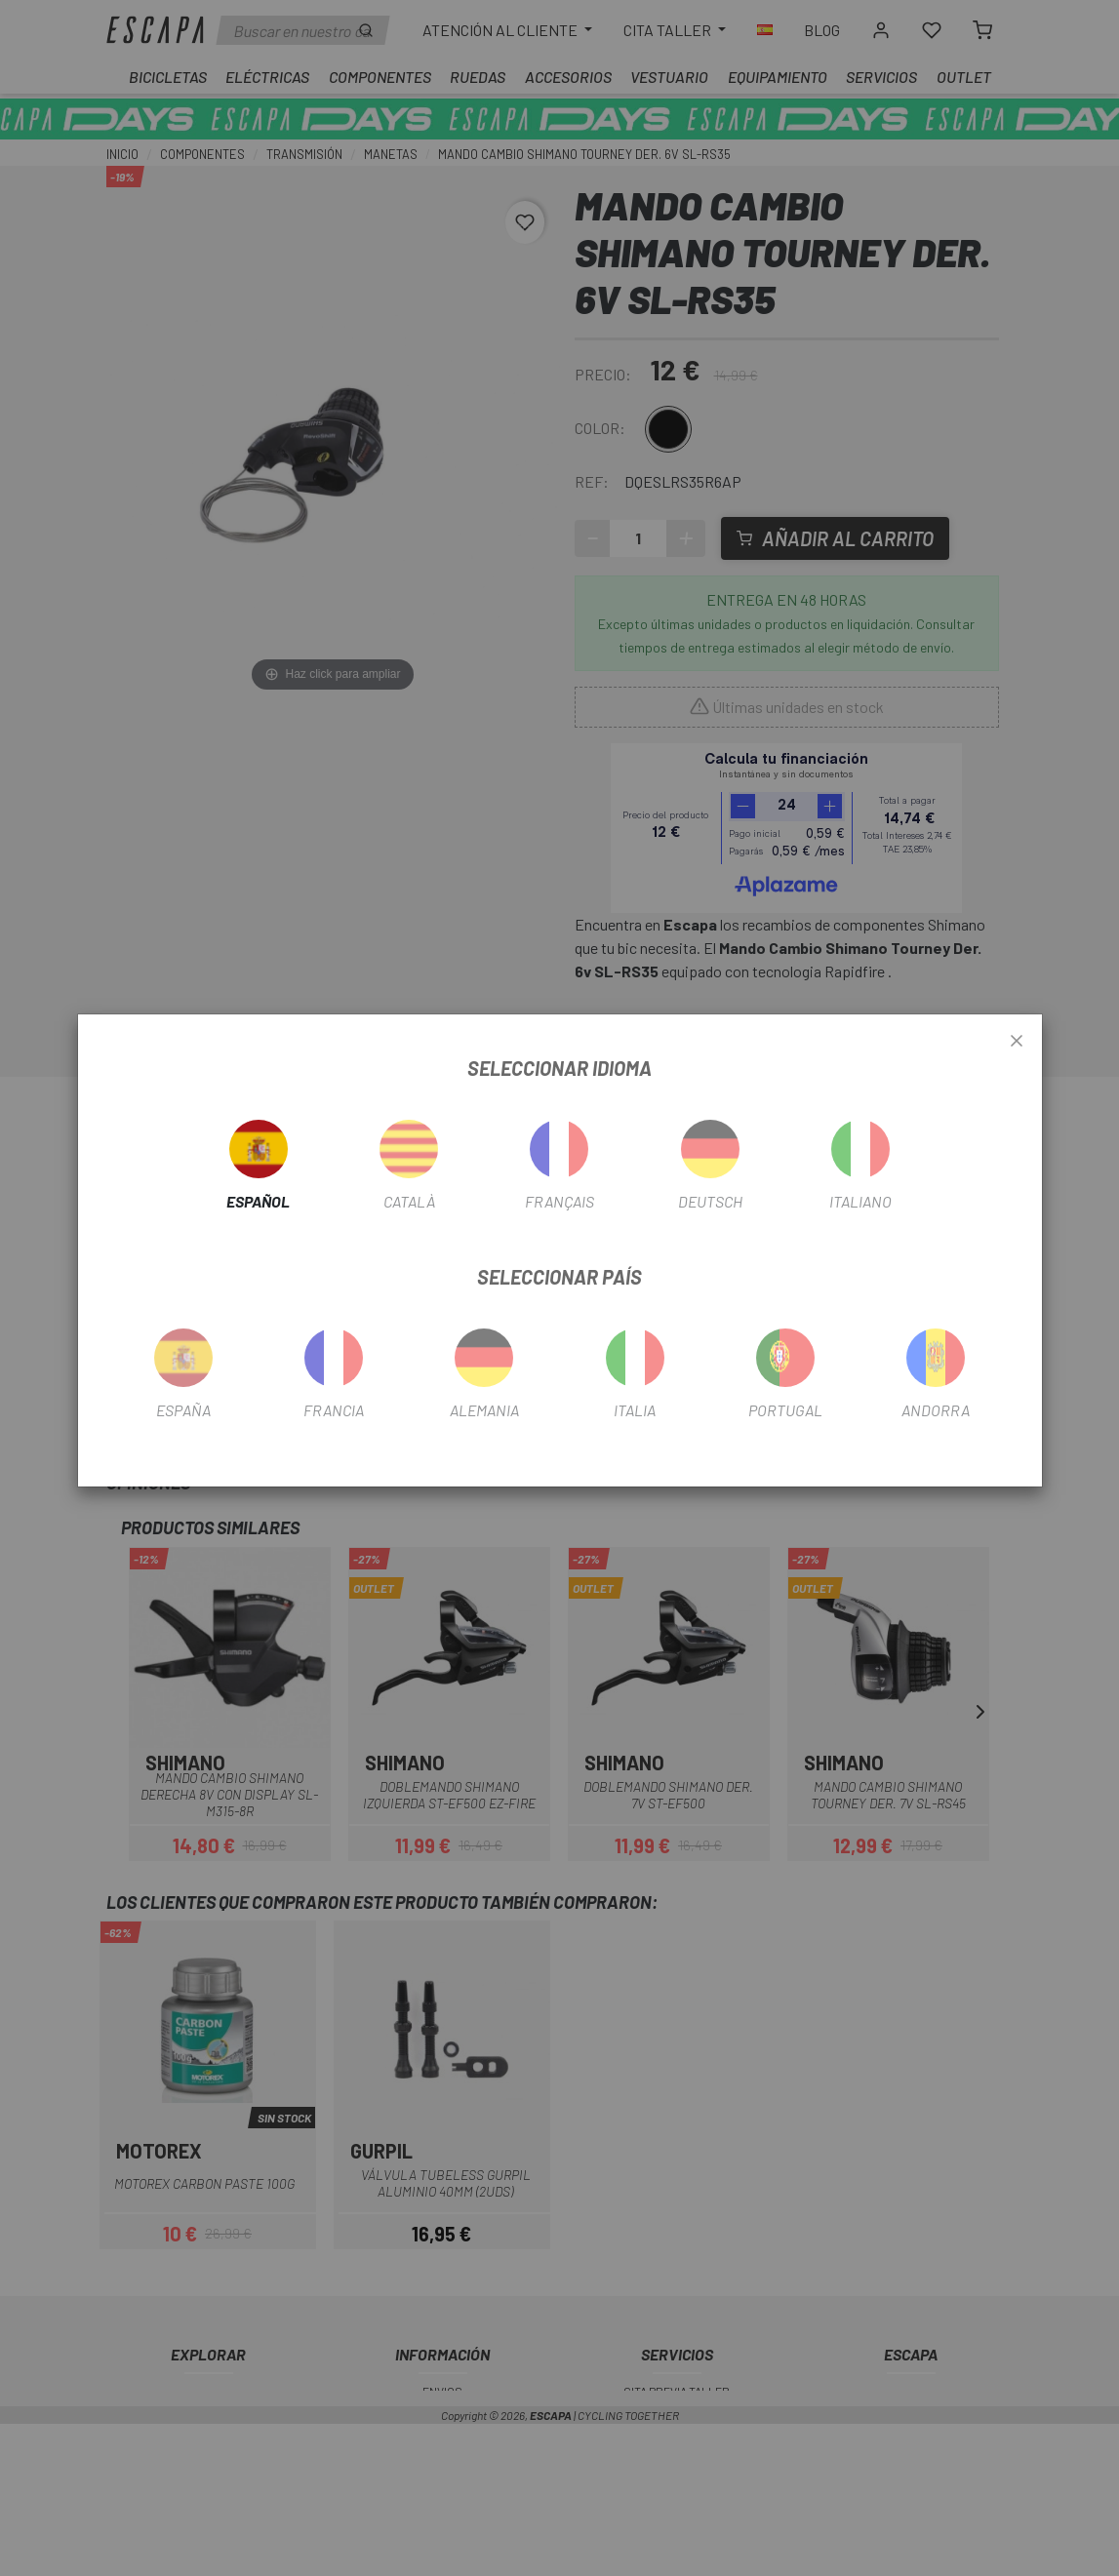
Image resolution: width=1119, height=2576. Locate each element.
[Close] (1016, 1041)
